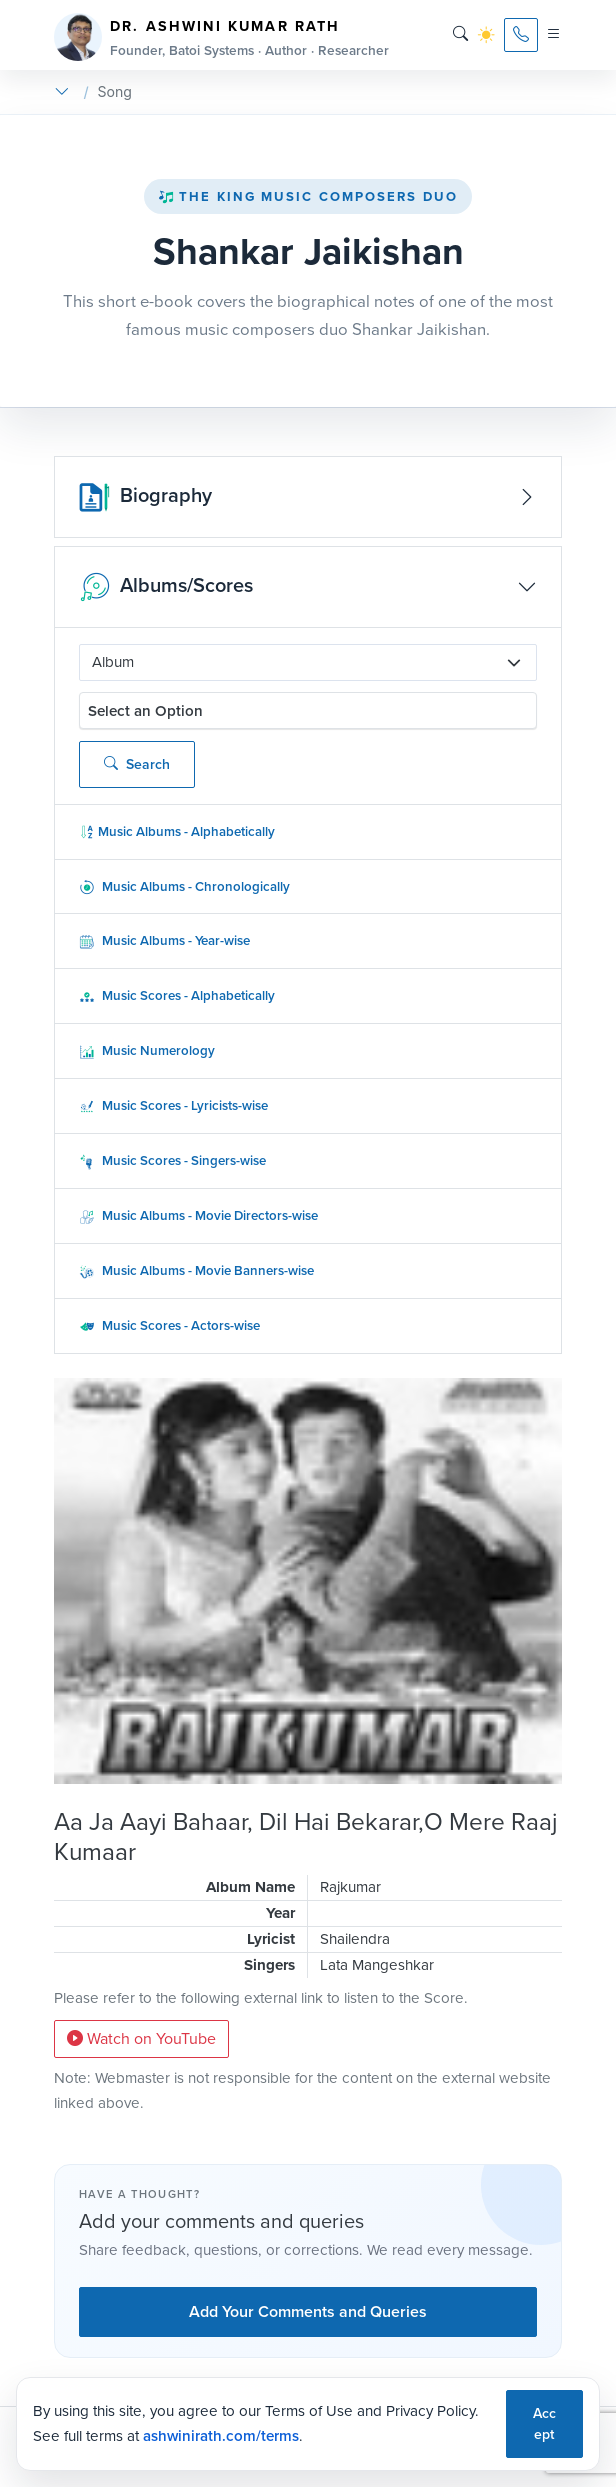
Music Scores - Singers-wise (172, 1160)
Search (137, 764)
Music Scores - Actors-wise (169, 1325)
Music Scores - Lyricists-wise (173, 1105)
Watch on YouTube (141, 2038)
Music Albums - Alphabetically (177, 831)
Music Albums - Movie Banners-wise (196, 1270)
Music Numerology (147, 1050)
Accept (544, 2424)
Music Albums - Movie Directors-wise (198, 1215)
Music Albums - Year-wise (164, 940)
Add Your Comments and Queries (308, 2311)
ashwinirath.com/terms (221, 2436)
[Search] (460, 34)
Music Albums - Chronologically (184, 886)
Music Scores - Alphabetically (177, 995)
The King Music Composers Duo (308, 196)
